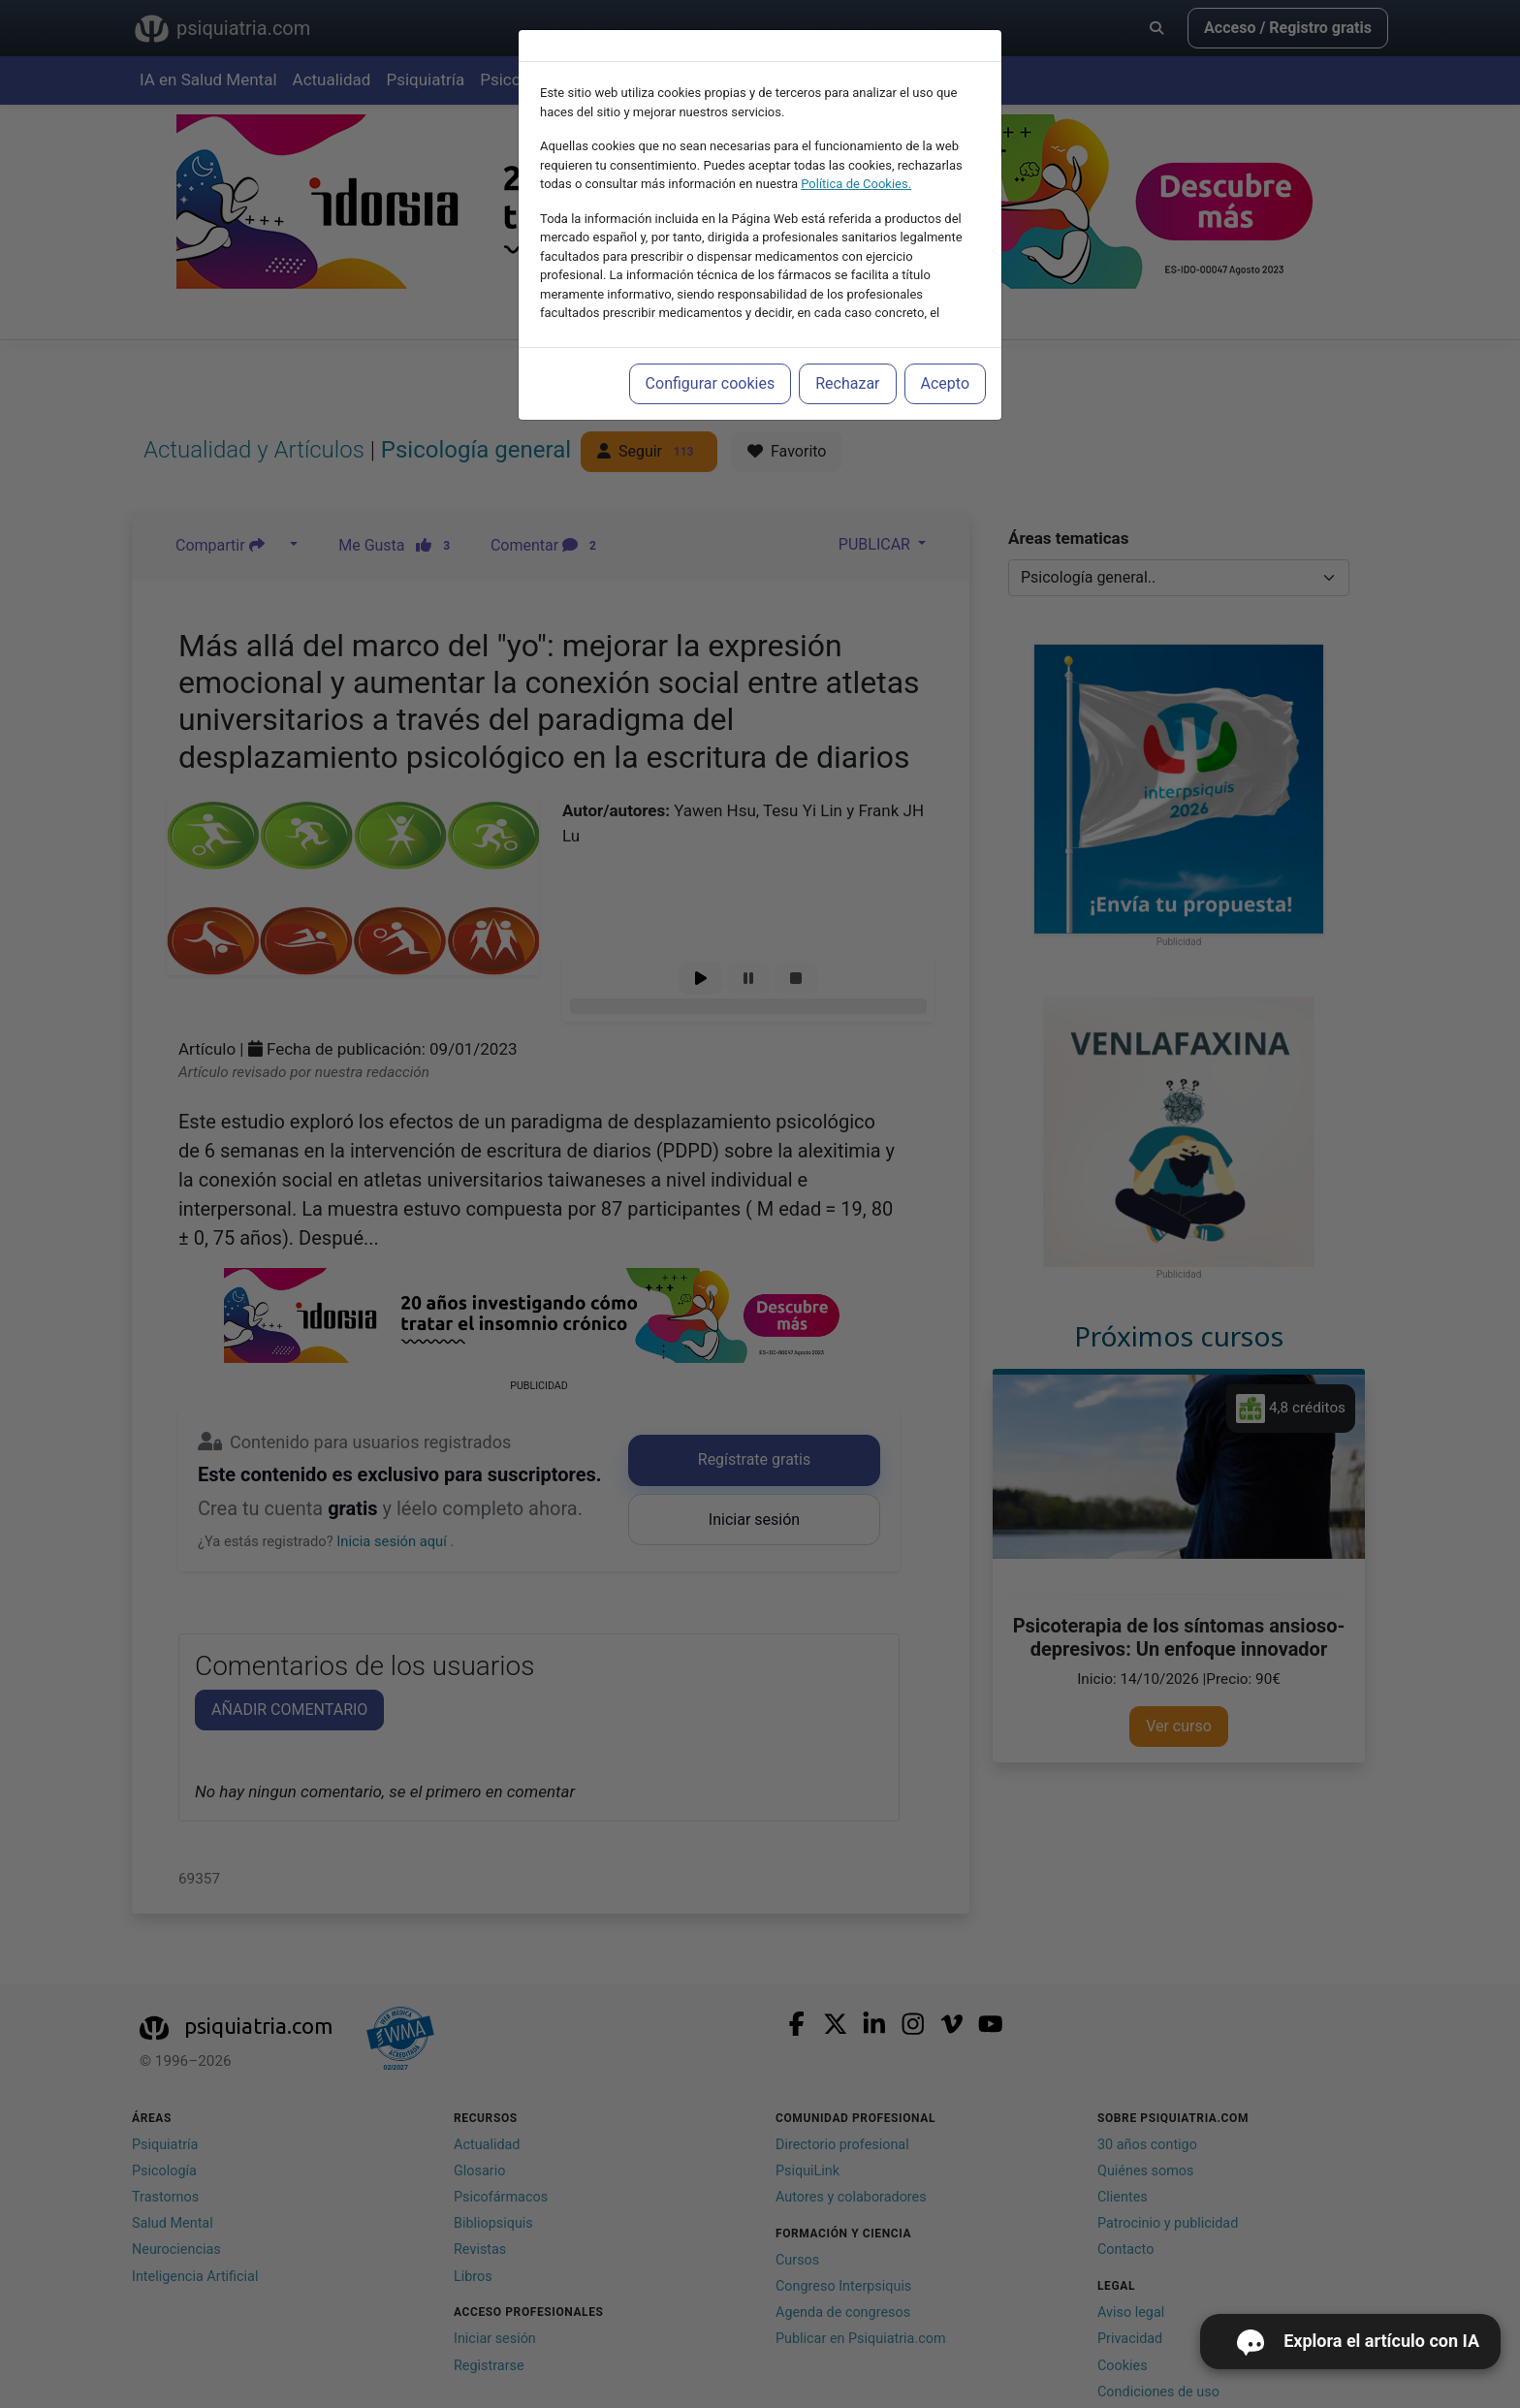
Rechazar (847, 383)
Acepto (945, 383)
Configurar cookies (711, 383)
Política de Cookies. (856, 183)
